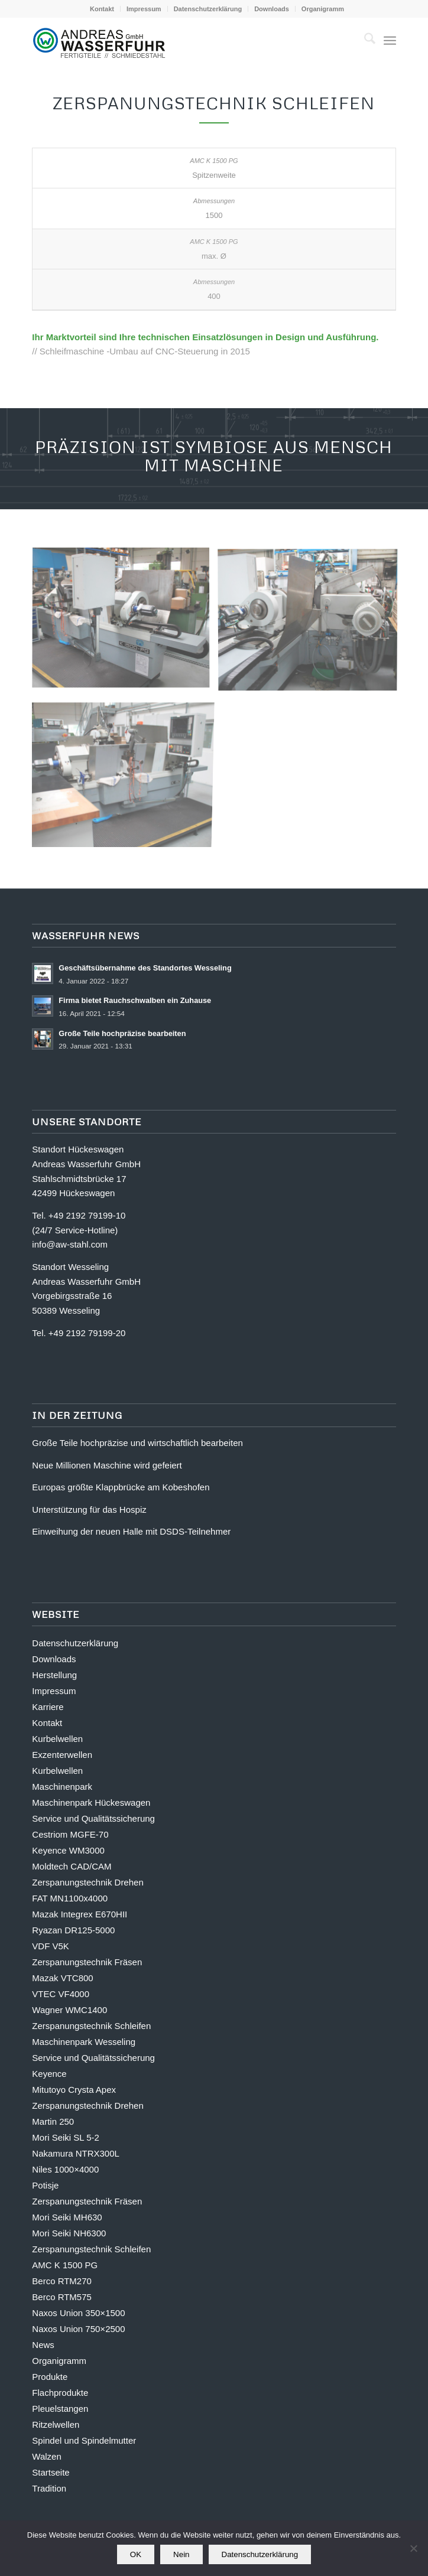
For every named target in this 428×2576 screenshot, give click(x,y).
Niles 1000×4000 (65, 2169)
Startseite (50, 2472)
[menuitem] (102, 9)
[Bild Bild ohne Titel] (125, 772)
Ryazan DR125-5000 (73, 1930)
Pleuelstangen (60, 2409)
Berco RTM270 (62, 2281)
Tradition (49, 2488)
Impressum (144, 8)
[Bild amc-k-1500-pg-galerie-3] (125, 623)
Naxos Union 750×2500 (78, 2329)
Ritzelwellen (55, 2424)
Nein (181, 2554)
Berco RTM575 (62, 2297)
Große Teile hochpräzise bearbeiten (122, 1033)
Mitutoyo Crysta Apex (74, 2090)
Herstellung (54, 1675)
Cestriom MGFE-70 (70, 1834)
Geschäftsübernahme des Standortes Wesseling (145, 967)
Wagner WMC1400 (69, 2010)
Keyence (49, 2074)
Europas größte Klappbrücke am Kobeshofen (120, 1487)
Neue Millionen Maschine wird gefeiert (106, 1465)
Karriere (47, 1707)
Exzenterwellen (62, 1755)
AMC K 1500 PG (65, 2265)
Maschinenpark (62, 1787)
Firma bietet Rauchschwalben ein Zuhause (135, 1000)
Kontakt (102, 8)
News (43, 2345)
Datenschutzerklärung (208, 8)
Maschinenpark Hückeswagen (91, 1802)
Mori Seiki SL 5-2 (65, 2137)
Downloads (271, 8)
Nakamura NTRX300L (75, 2153)
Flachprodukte (60, 2393)
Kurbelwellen (57, 1739)
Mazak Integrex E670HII (79, 1914)
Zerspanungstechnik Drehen (87, 1882)
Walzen (46, 2456)
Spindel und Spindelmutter (84, 2440)
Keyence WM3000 (68, 1850)
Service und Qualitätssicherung (93, 1818)
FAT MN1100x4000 (70, 1898)
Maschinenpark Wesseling (83, 2042)
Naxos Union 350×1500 (78, 2313)
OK (135, 2554)
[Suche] (363, 40)
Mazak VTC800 (62, 1978)
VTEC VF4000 (60, 1994)
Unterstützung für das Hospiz (89, 1509)
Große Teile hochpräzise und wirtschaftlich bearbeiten (137, 1443)
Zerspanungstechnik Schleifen (91, 2026)
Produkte (49, 2377)
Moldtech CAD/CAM (71, 1866)
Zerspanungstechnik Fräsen (87, 1962)
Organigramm (322, 8)
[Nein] (413, 2548)
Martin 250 (53, 2121)
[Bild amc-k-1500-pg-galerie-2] (312, 623)
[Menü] (390, 41)
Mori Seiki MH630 (67, 2217)
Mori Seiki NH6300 (69, 2233)
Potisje (45, 2185)
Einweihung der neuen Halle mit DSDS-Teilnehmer (131, 1531)
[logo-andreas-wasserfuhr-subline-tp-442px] (177, 40)
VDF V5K (50, 1946)
